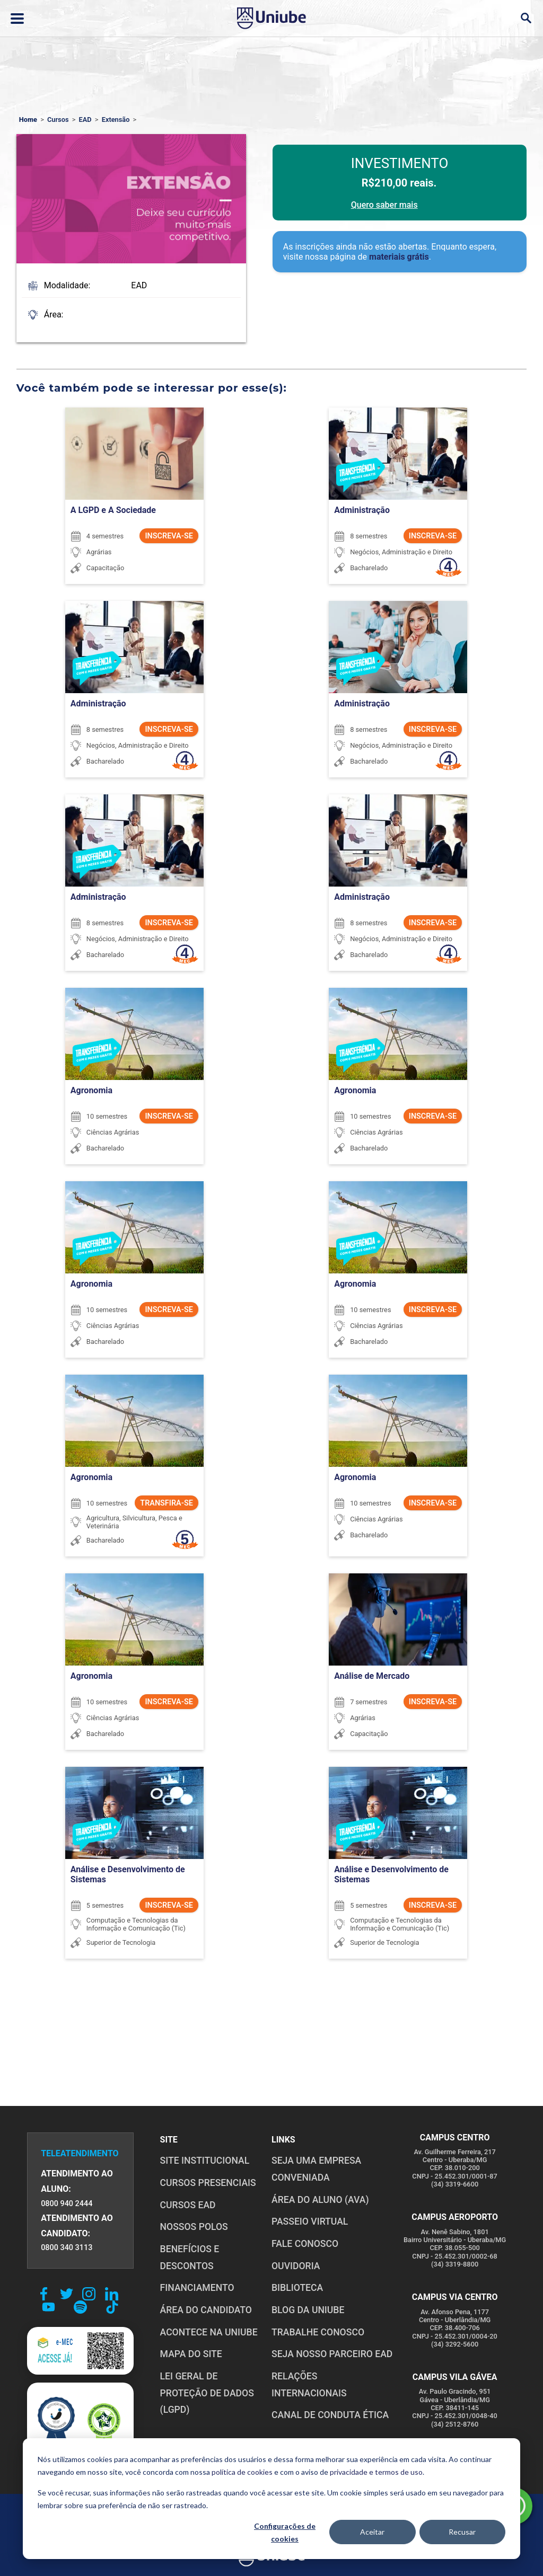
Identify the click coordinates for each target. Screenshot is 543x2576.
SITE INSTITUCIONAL (205, 2160)
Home (28, 119)
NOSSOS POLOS (194, 2226)
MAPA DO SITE (191, 2354)
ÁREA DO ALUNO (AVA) (320, 2199)
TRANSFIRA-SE (166, 1503)
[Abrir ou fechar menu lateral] (17, 18)
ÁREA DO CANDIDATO (206, 2310)
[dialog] (271, 2498)
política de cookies (242, 2471)
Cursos (58, 119)
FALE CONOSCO (305, 2243)
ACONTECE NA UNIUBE (209, 2332)
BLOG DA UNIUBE (308, 2310)
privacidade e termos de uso (376, 2471)
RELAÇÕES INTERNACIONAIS (309, 2384)
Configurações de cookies (285, 2532)
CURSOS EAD (188, 2205)
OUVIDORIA (296, 2266)
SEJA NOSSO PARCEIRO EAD (332, 2354)
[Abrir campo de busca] (525, 18)
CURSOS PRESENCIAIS (208, 2182)
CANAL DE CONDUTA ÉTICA (330, 2415)
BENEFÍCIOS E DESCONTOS (190, 2257)
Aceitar (372, 2531)
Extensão (116, 119)
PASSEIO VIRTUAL (310, 2221)
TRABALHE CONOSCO (318, 2332)
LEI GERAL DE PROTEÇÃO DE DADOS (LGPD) (207, 2393)
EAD (85, 119)
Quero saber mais (384, 205)
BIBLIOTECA (297, 2287)
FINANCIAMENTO (197, 2287)
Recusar (462, 2531)
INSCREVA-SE (168, 536)
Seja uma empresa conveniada (316, 2169)
